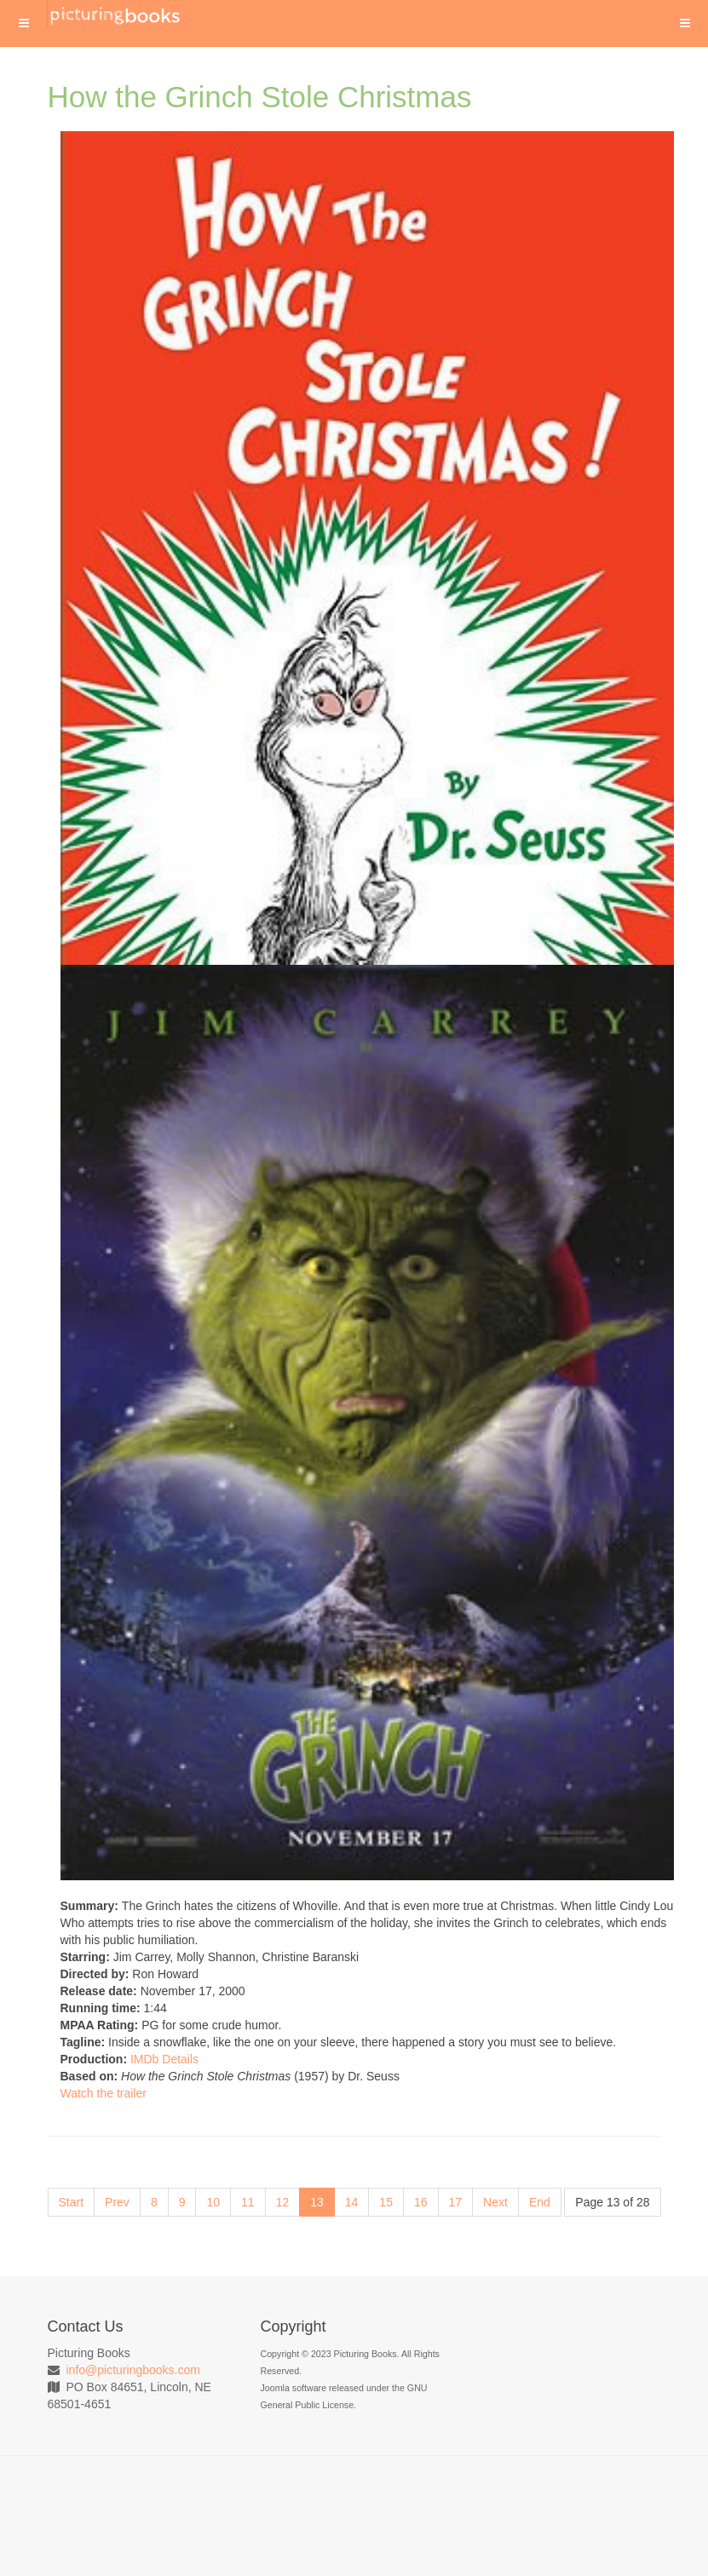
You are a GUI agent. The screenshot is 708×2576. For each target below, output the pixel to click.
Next (495, 2202)
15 (386, 2202)
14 (352, 2202)
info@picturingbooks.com (133, 2370)
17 (456, 2202)
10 (213, 2202)
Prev (117, 2202)
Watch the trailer (103, 2093)
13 (317, 2202)
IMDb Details (164, 2059)
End (539, 2202)
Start (71, 2202)
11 (248, 2202)
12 (283, 2202)
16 (421, 2202)
